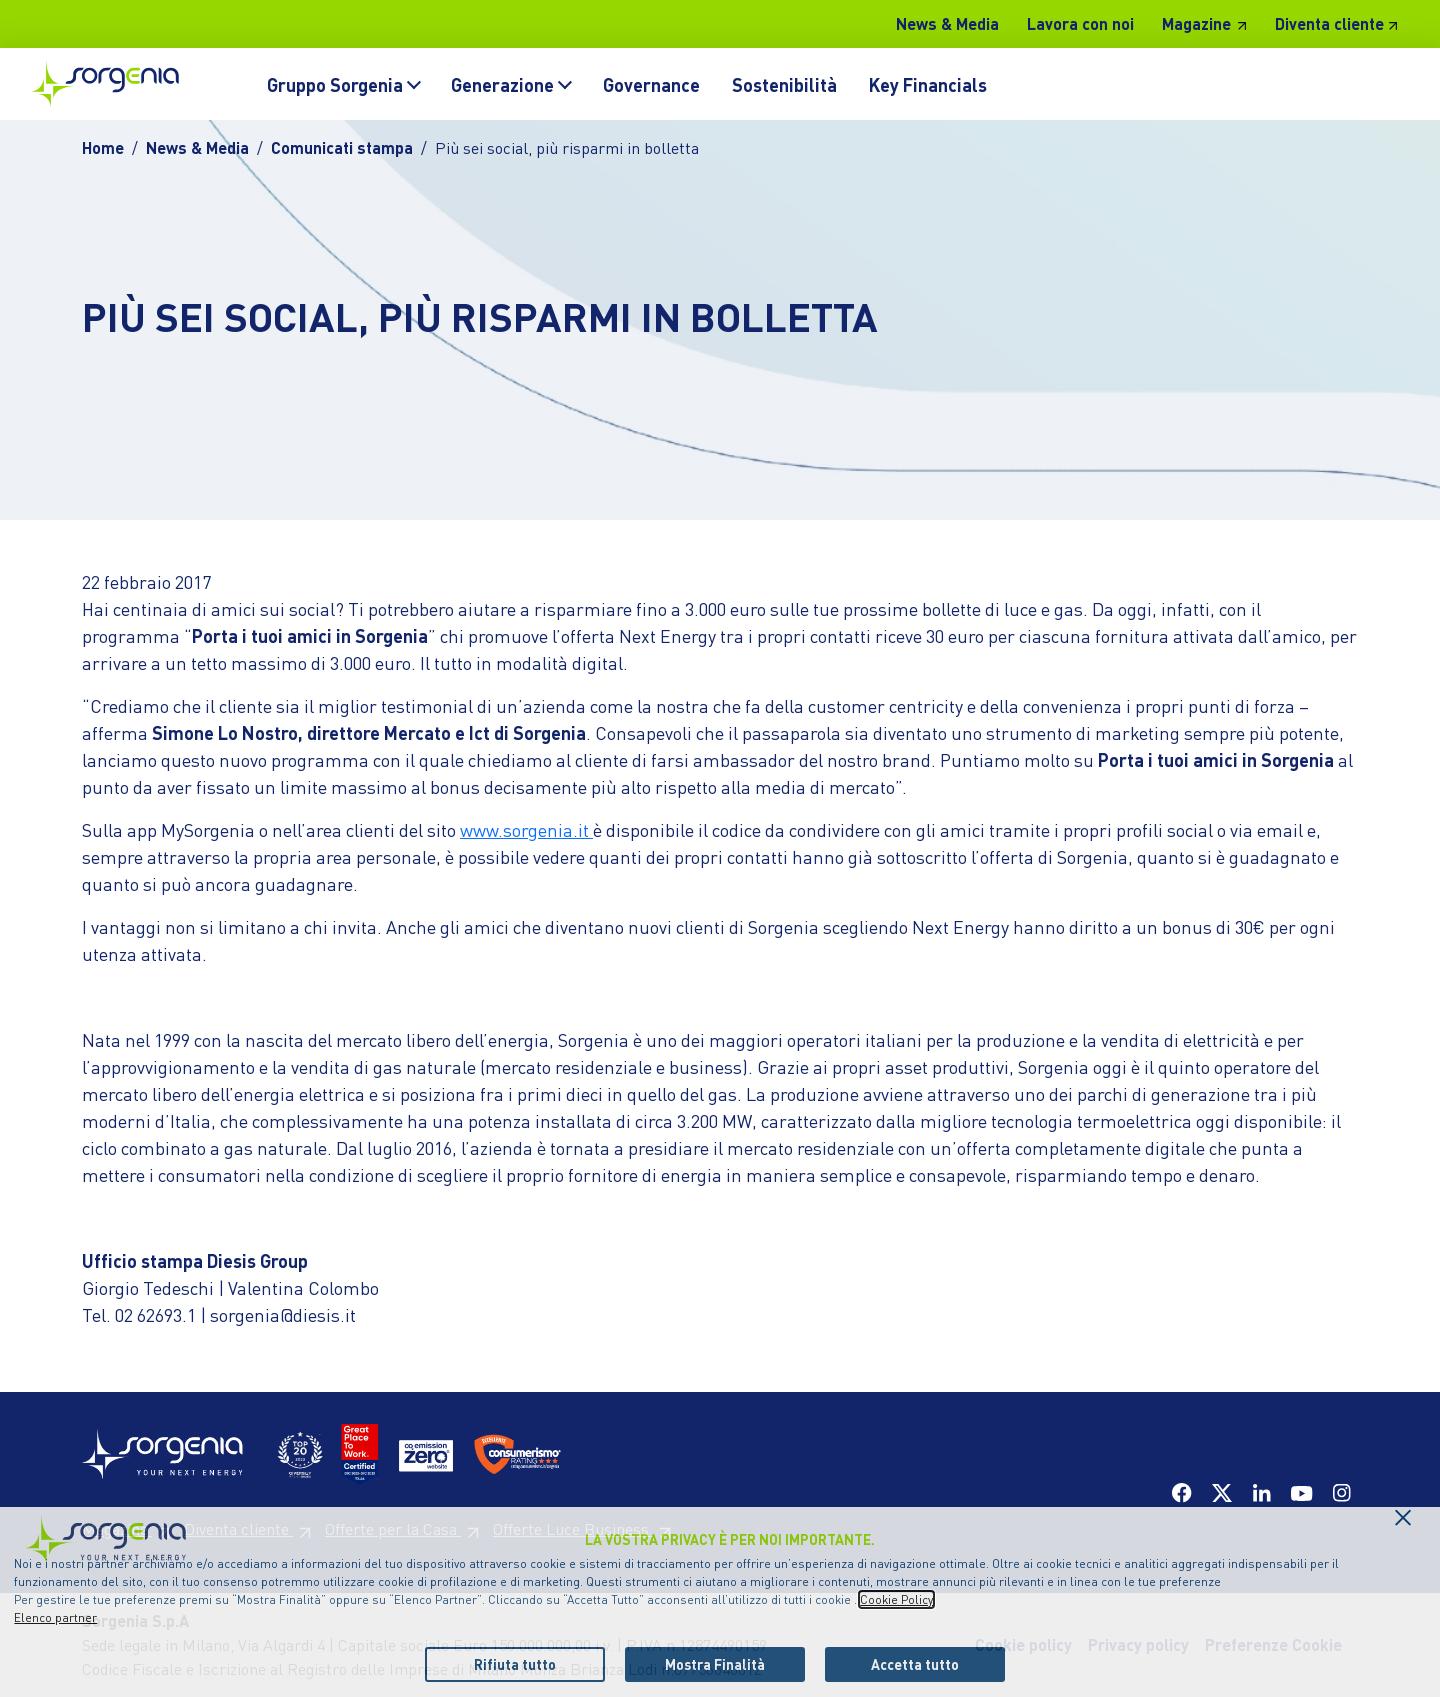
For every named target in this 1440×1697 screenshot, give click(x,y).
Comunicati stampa (342, 147)
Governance (651, 84)
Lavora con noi (1080, 23)
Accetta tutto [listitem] (915, 1664)
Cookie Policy (896, 1599)
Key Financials (928, 84)
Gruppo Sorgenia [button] (335, 84)
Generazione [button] (502, 84)
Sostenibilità (784, 84)
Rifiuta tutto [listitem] (515, 1664)
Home (103, 147)
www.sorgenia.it (526, 829)
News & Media (947, 23)
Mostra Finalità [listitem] (715, 1664)
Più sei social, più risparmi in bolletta (567, 147)
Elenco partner (55, 1617)
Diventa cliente (1329, 23)
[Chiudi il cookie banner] (1403, 1512)
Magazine (1196, 23)
